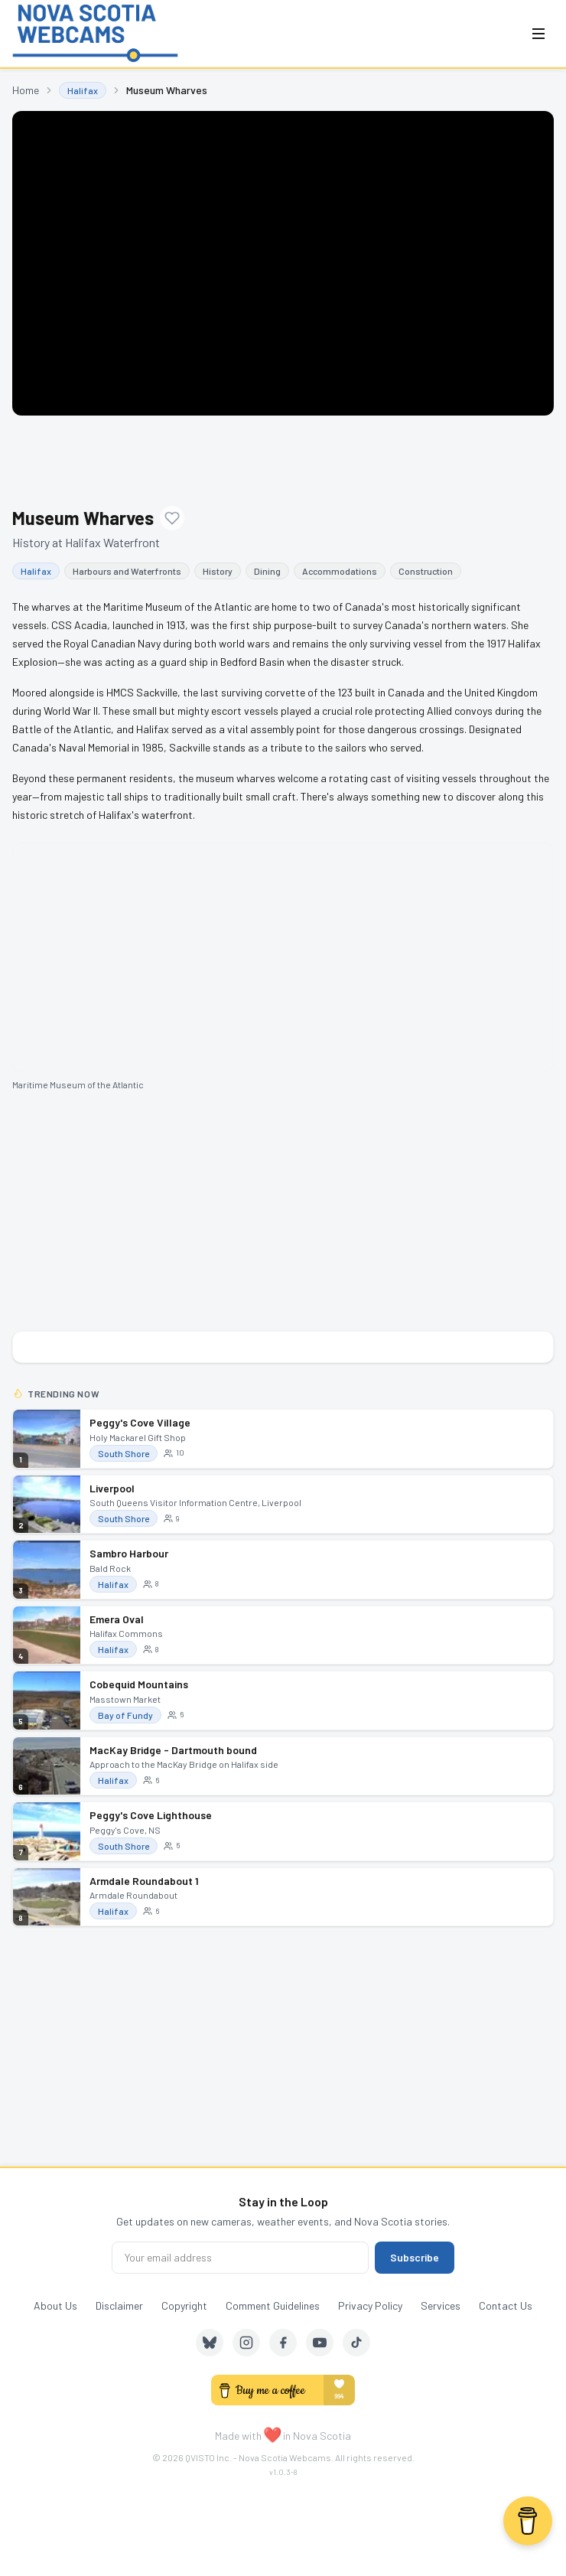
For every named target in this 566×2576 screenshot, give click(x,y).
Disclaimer (119, 2305)
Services (440, 2305)
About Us (55, 2305)
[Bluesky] (209, 2342)
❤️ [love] (272, 2434)
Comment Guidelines (273, 2305)
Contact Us (505, 2305)
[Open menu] (538, 33)
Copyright (184, 2305)
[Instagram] (246, 2342)
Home (25, 89)
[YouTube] (319, 2342)
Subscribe (414, 2257)
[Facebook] (283, 2342)
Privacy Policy (370, 2305)
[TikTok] (356, 2342)
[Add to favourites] (172, 518)
